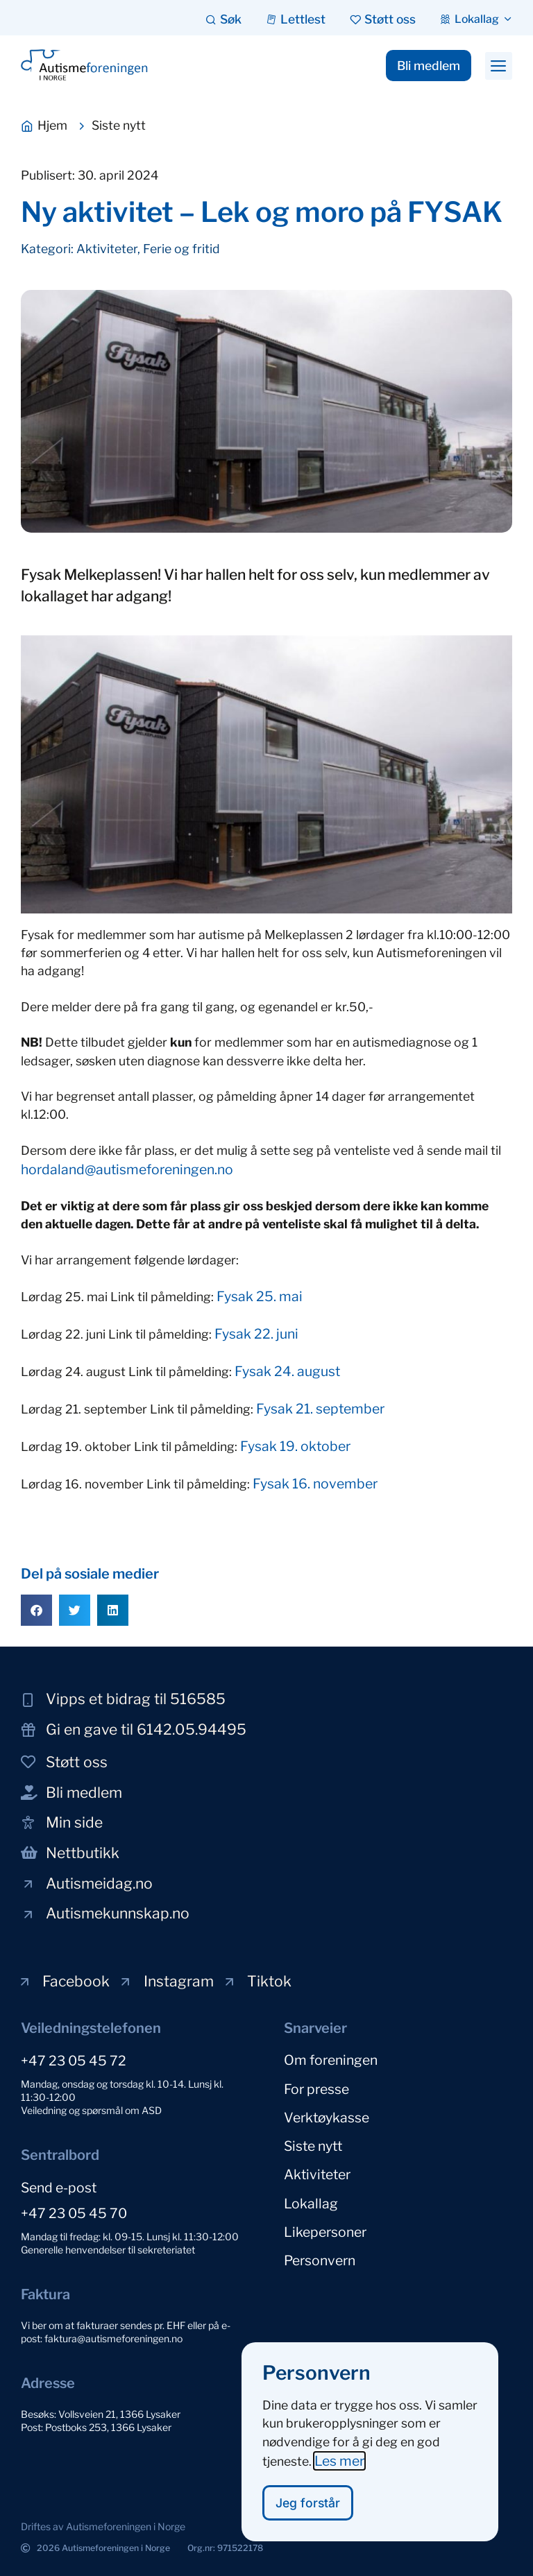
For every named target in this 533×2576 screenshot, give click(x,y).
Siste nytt (313, 2138)
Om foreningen (331, 2059)
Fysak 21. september (320, 1408)
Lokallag (311, 2191)
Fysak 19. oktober (295, 1446)
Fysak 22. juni (256, 1333)
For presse (316, 2085)
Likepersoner (325, 2217)
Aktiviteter (106, 248)
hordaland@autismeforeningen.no (127, 1169)
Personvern (319, 2243)
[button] (498, 66)
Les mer (339, 2470)
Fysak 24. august (287, 1371)
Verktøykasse (326, 2112)
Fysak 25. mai (260, 1296)
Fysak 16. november (315, 1483)
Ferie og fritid (181, 248)
